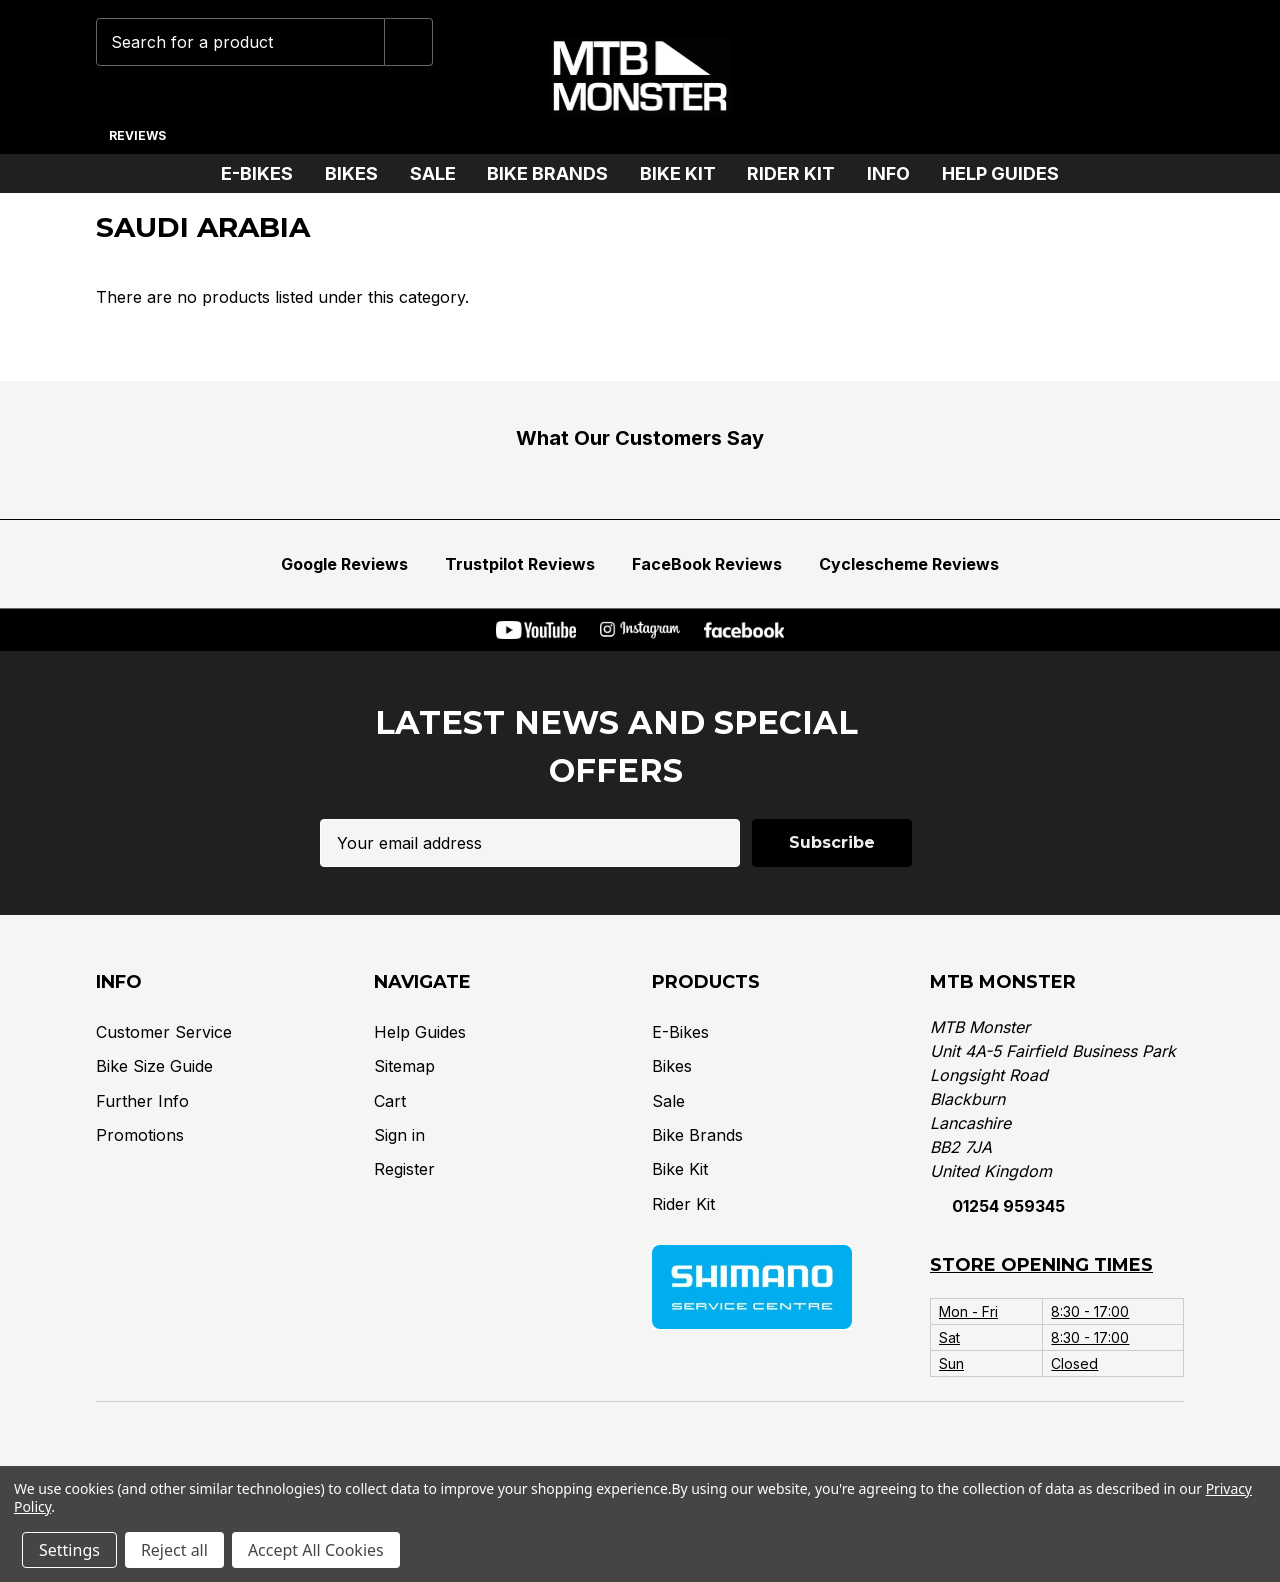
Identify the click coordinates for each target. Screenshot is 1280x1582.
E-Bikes (265, 173)
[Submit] (409, 42)
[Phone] (964, 77)
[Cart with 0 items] (1155, 77)
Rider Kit (799, 173)
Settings (69, 1550)
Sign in (399, 1135)
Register (404, 1169)
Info (896, 173)
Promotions (140, 1135)
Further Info (142, 1100)
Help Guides (1000, 173)
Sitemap (404, 1066)
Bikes (359, 173)
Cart (390, 1100)
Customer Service (164, 1032)
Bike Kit (686, 173)
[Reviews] (137, 128)
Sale (441, 173)
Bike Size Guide (154, 1066)
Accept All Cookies (316, 1550)
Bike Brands (555, 173)
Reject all (174, 1550)
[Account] (1093, 77)
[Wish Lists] (1031, 77)
